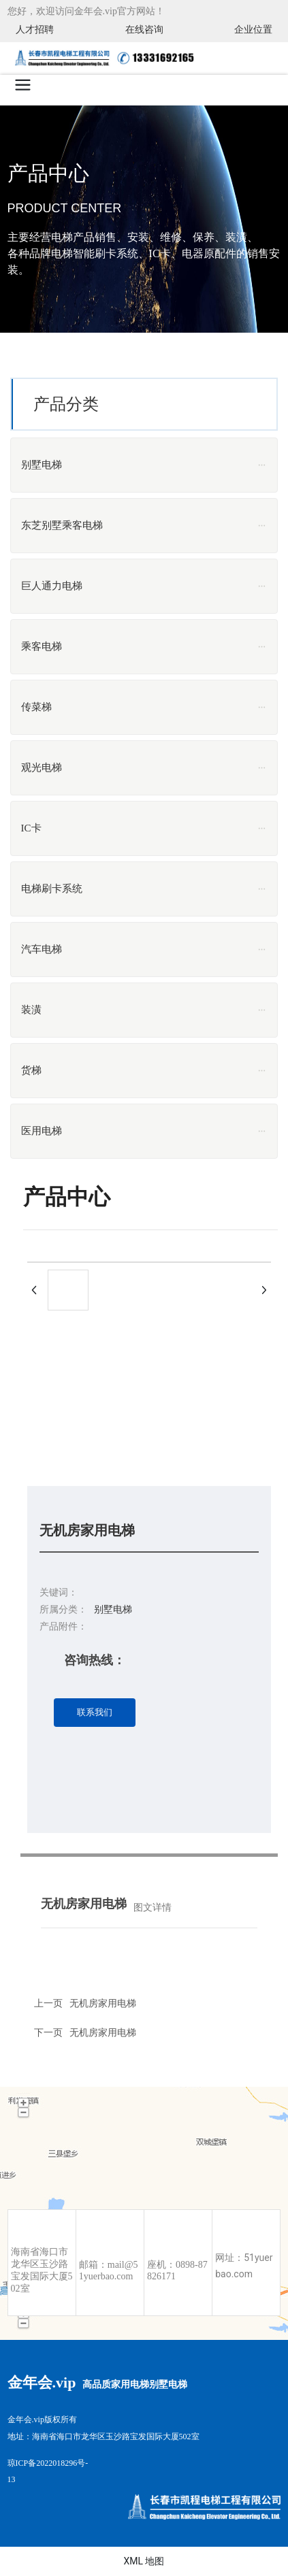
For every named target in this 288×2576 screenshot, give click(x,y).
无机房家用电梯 (102, 2032)
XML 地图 (143, 2561)
